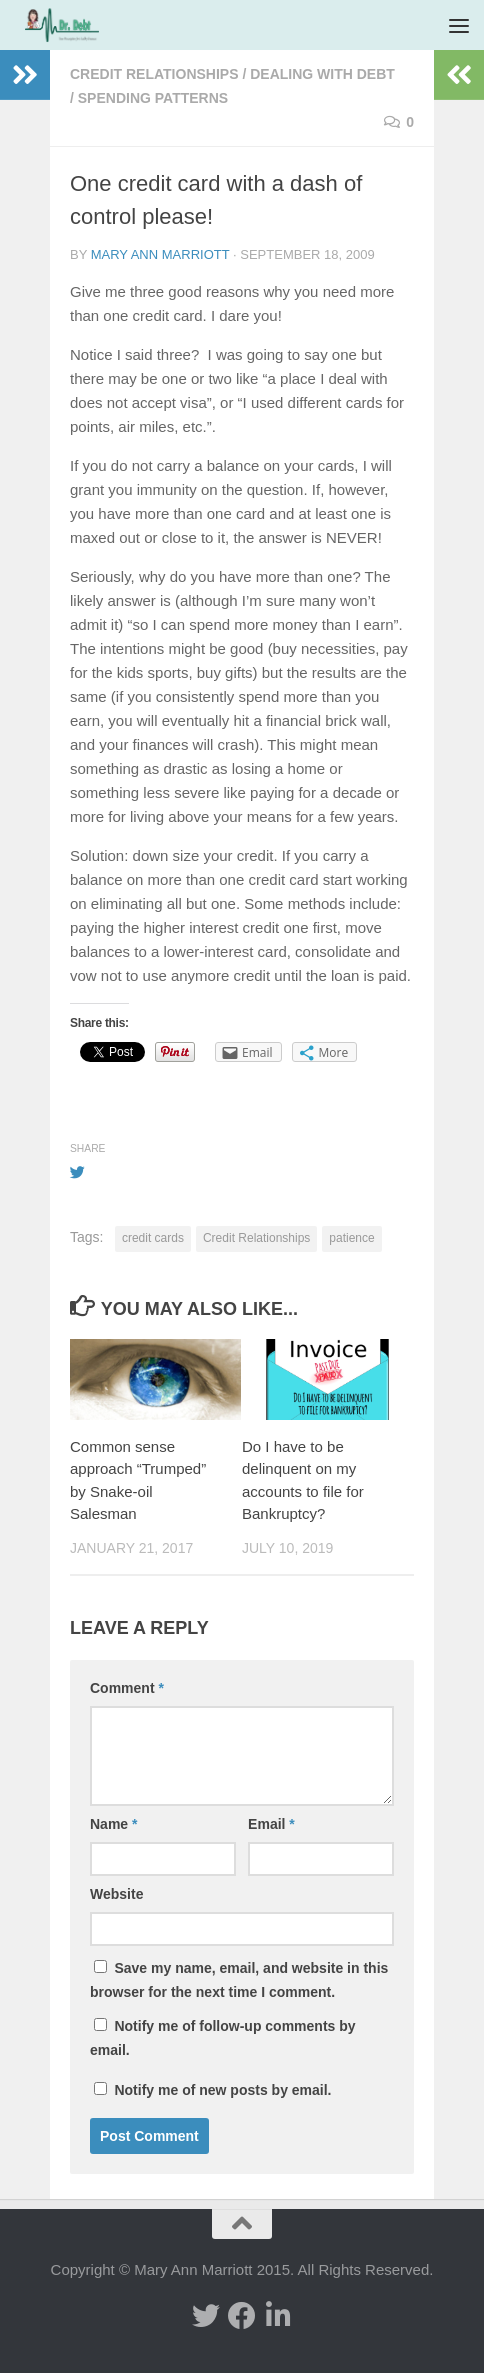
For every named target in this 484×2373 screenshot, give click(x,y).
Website (116, 1894)
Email (271, 1824)
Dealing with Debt (322, 74)
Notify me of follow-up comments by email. (223, 2038)
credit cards (153, 1238)
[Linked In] (278, 2316)
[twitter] (206, 2316)
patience (351, 1238)
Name (113, 1824)
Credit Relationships (154, 74)
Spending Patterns (153, 98)
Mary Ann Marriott (160, 254)
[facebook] (242, 2316)
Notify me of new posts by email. (222, 2090)
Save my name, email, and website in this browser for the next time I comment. (239, 1980)
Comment (127, 1688)
